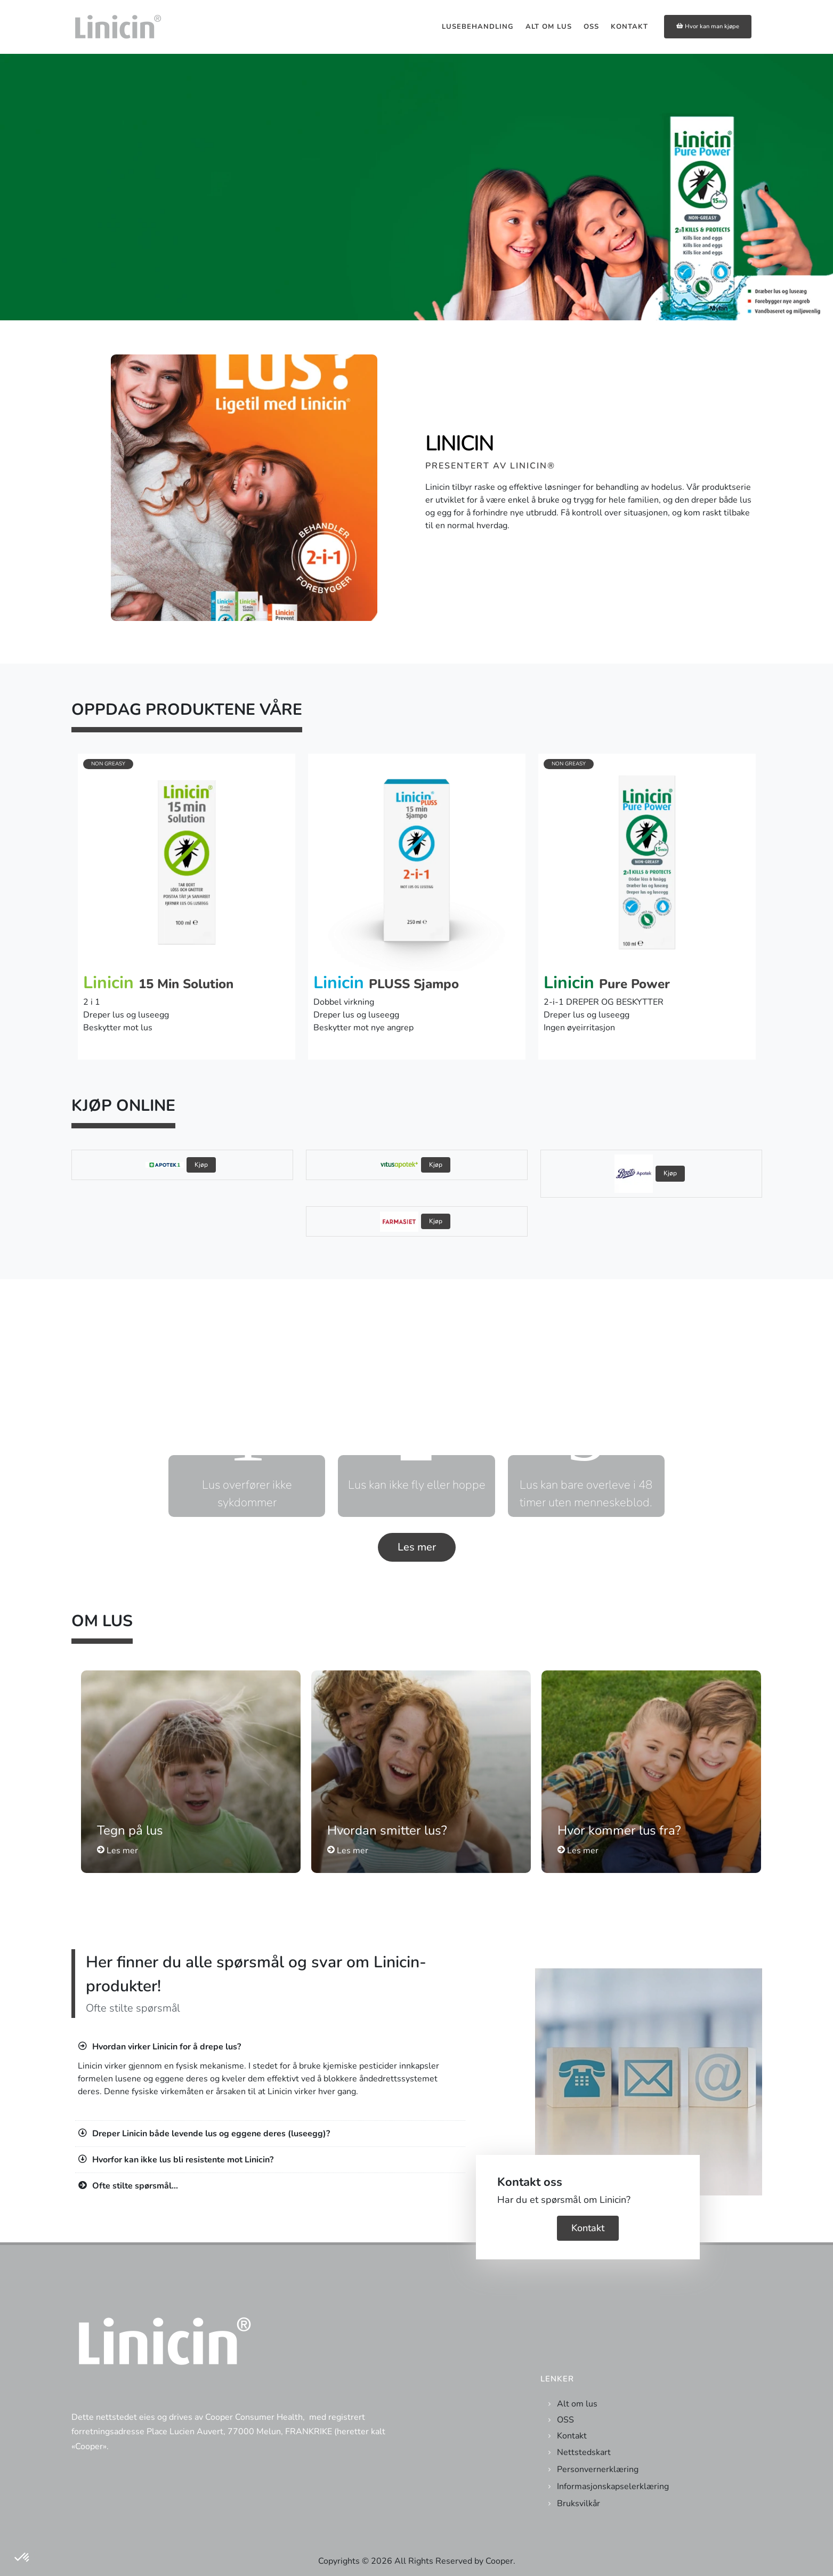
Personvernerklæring (597, 2469)
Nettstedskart (584, 2452)
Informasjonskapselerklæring (613, 2486)
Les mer (417, 1547)
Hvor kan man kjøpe (707, 26)
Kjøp (201, 1164)
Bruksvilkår (578, 2503)
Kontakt (587, 2228)
